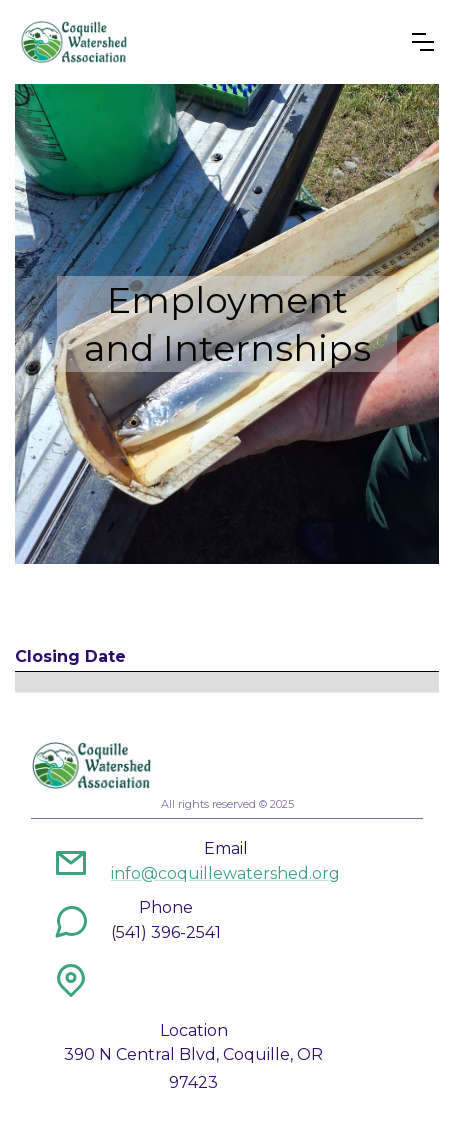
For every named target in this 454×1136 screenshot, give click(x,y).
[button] (423, 42)
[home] (74, 42)
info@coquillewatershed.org (225, 873)
